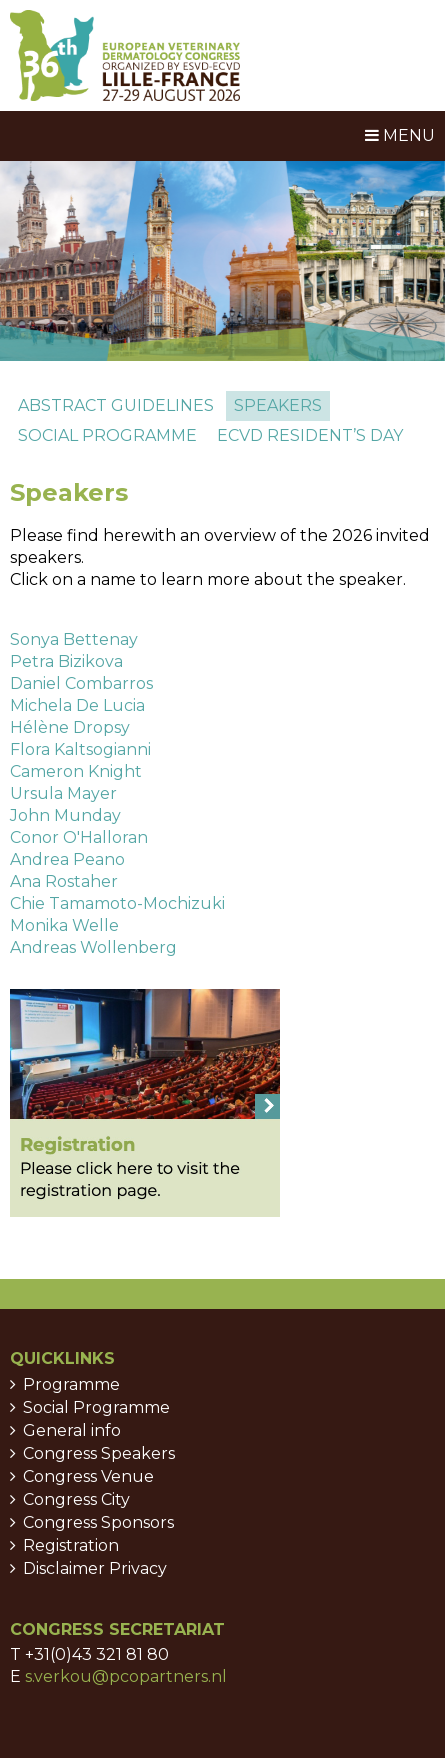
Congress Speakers (99, 1453)
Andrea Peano (67, 859)
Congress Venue (88, 1476)
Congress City (76, 1499)
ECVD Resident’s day (310, 435)
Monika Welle (64, 925)
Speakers (278, 405)
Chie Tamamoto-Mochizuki (117, 903)
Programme (71, 1384)
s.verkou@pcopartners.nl (126, 1676)
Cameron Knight (76, 771)
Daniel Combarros (81, 683)
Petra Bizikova (66, 661)
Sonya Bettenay (74, 639)
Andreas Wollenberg (93, 947)
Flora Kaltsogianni (80, 749)
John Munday (65, 815)
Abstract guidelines (116, 405)
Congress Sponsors (98, 1522)
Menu (400, 135)
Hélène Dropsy (70, 727)
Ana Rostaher (64, 881)
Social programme (107, 435)
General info (72, 1430)
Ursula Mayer (63, 793)
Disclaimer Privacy (95, 1568)
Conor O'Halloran (79, 837)
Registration (71, 1545)
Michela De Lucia (77, 705)
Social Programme (96, 1407)
